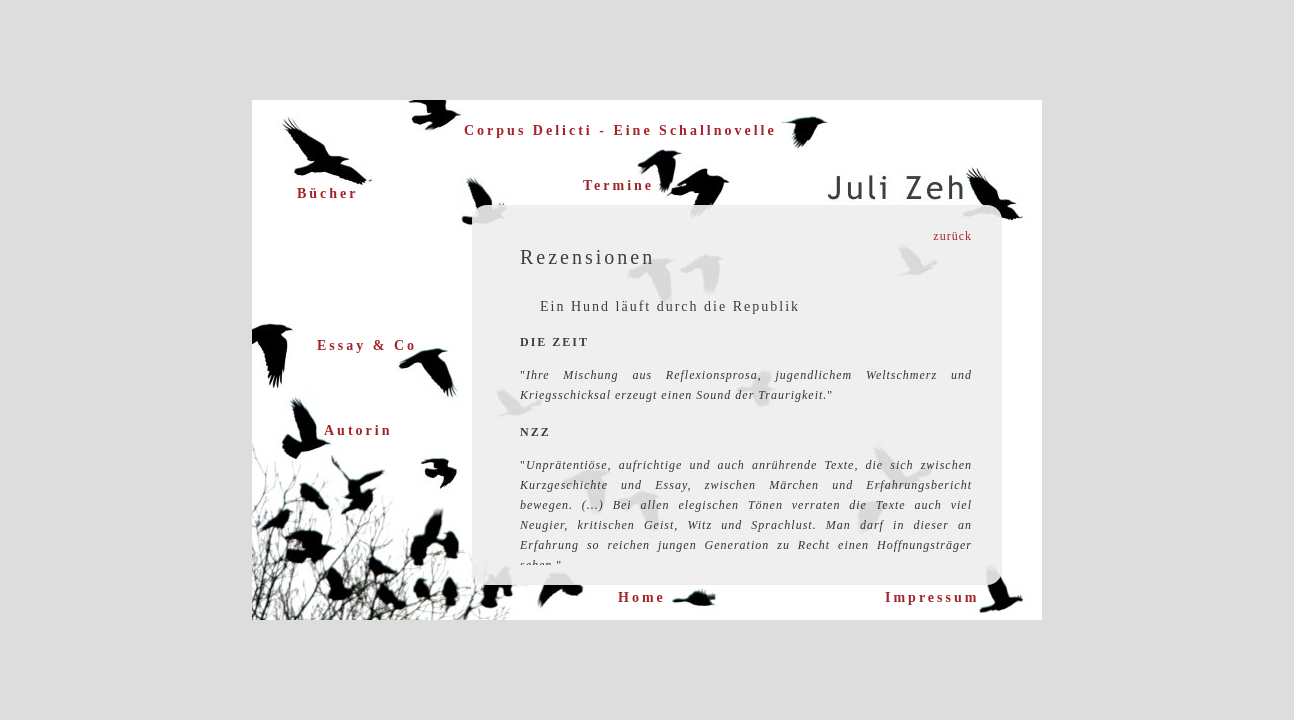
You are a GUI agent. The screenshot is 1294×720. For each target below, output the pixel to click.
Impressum (932, 597)
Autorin (358, 430)
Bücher (328, 193)
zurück (952, 236)
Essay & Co (367, 345)
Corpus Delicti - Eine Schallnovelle (620, 130)
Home (642, 597)
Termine (618, 185)
